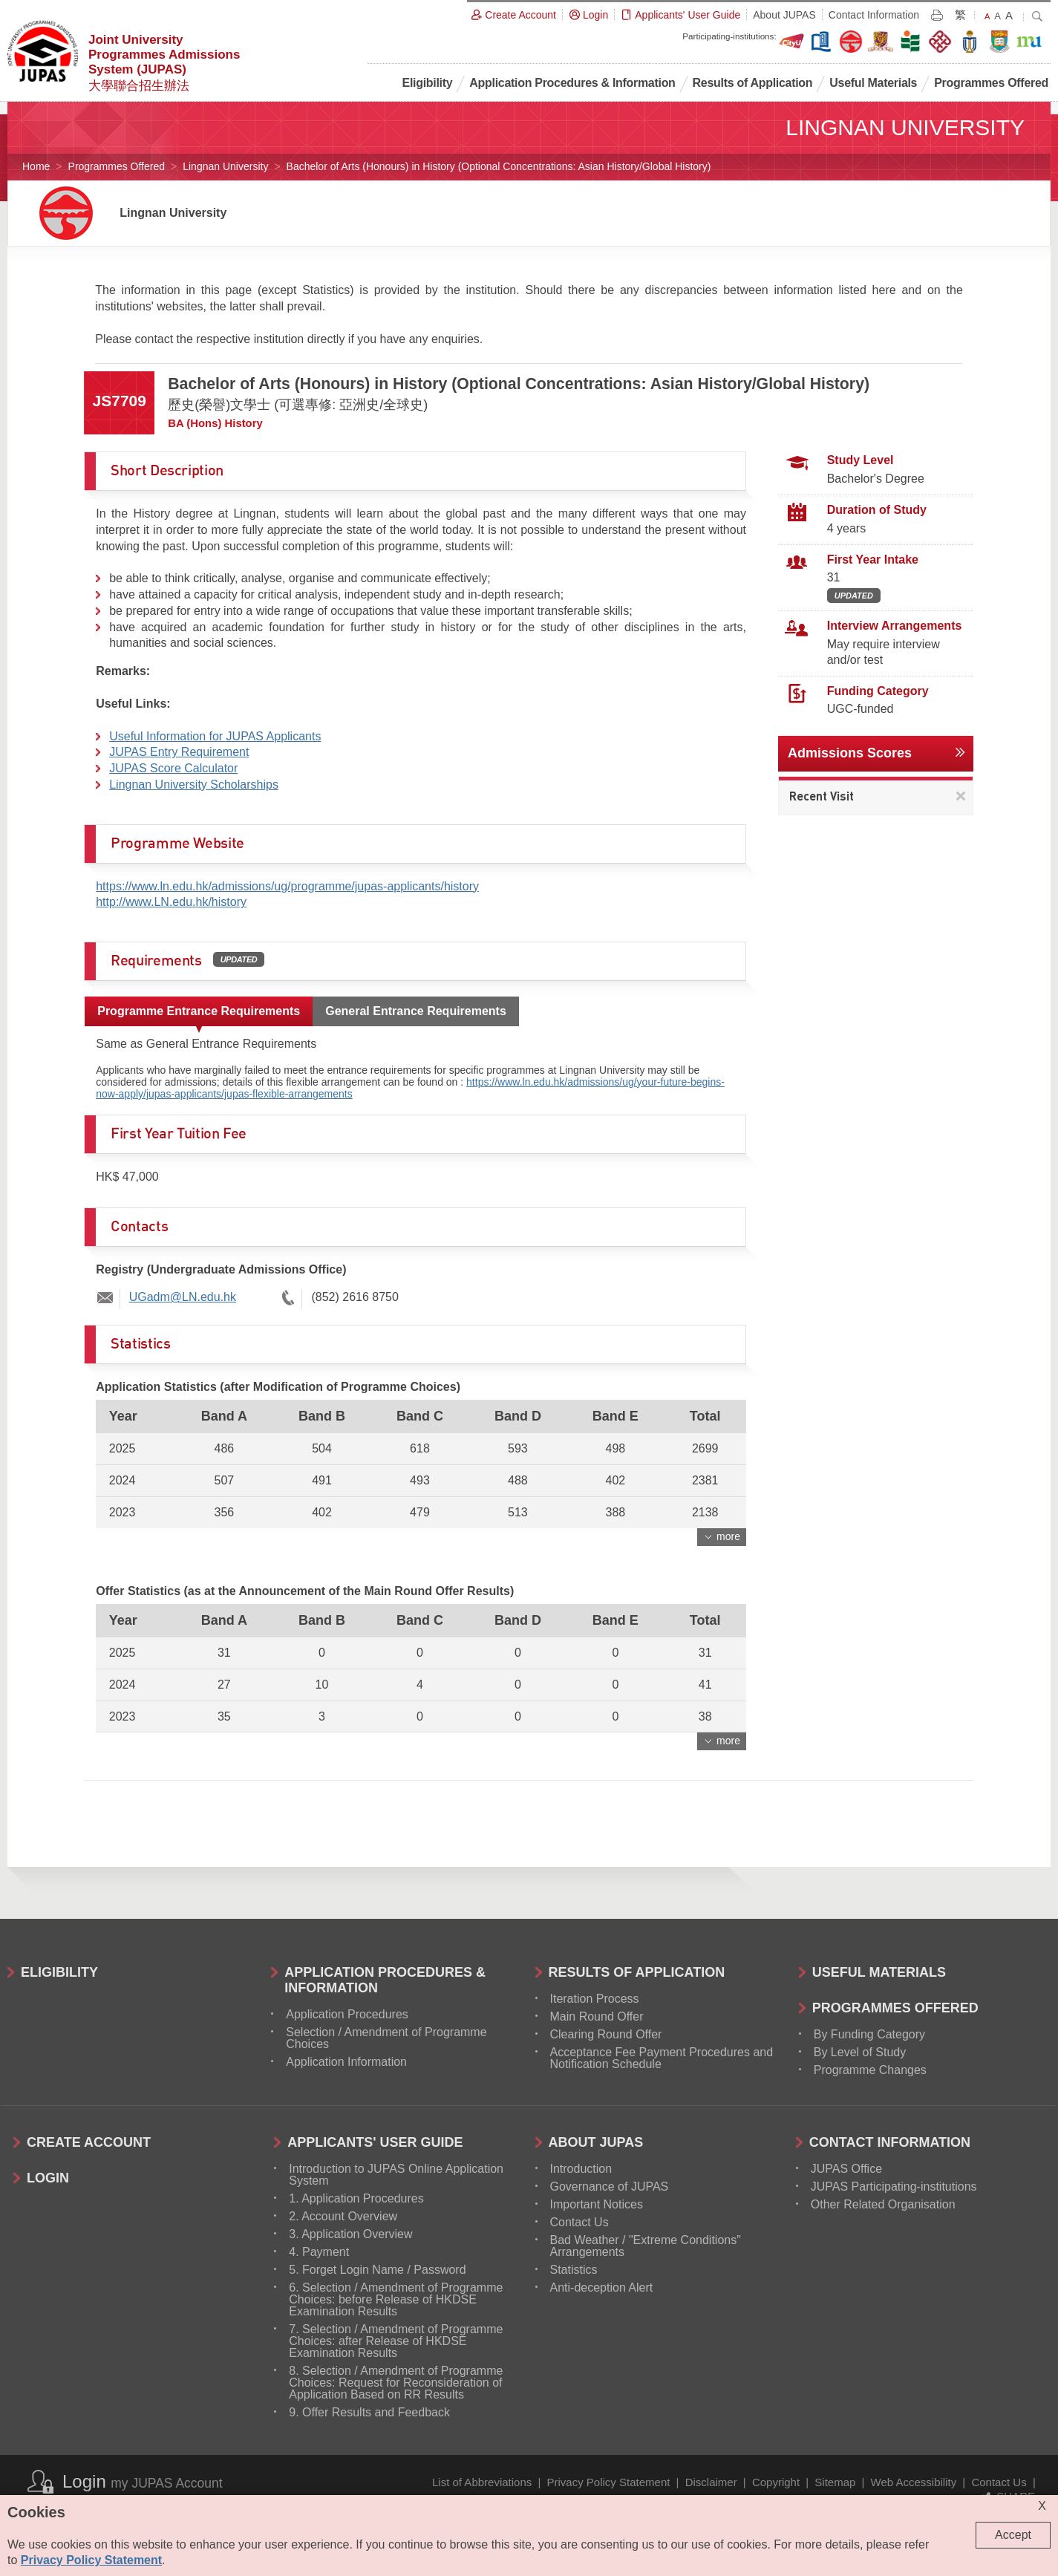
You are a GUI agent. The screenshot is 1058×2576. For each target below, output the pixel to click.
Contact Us (998, 2482)
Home (36, 166)
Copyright (776, 2482)
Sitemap (834, 2482)
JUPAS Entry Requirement (179, 752)
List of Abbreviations (482, 2482)
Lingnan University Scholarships (193, 784)
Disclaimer (711, 2482)
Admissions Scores (850, 753)
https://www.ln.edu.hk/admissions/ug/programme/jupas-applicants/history (287, 886)
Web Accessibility (914, 2482)
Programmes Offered (116, 166)
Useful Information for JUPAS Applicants (215, 736)
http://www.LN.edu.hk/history (171, 902)
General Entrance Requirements (415, 1011)
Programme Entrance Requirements (198, 1011)
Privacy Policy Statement (608, 2482)
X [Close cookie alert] (1042, 2506)
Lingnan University (225, 166)
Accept (1013, 2534)
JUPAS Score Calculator (173, 768)
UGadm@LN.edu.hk (182, 1297)
